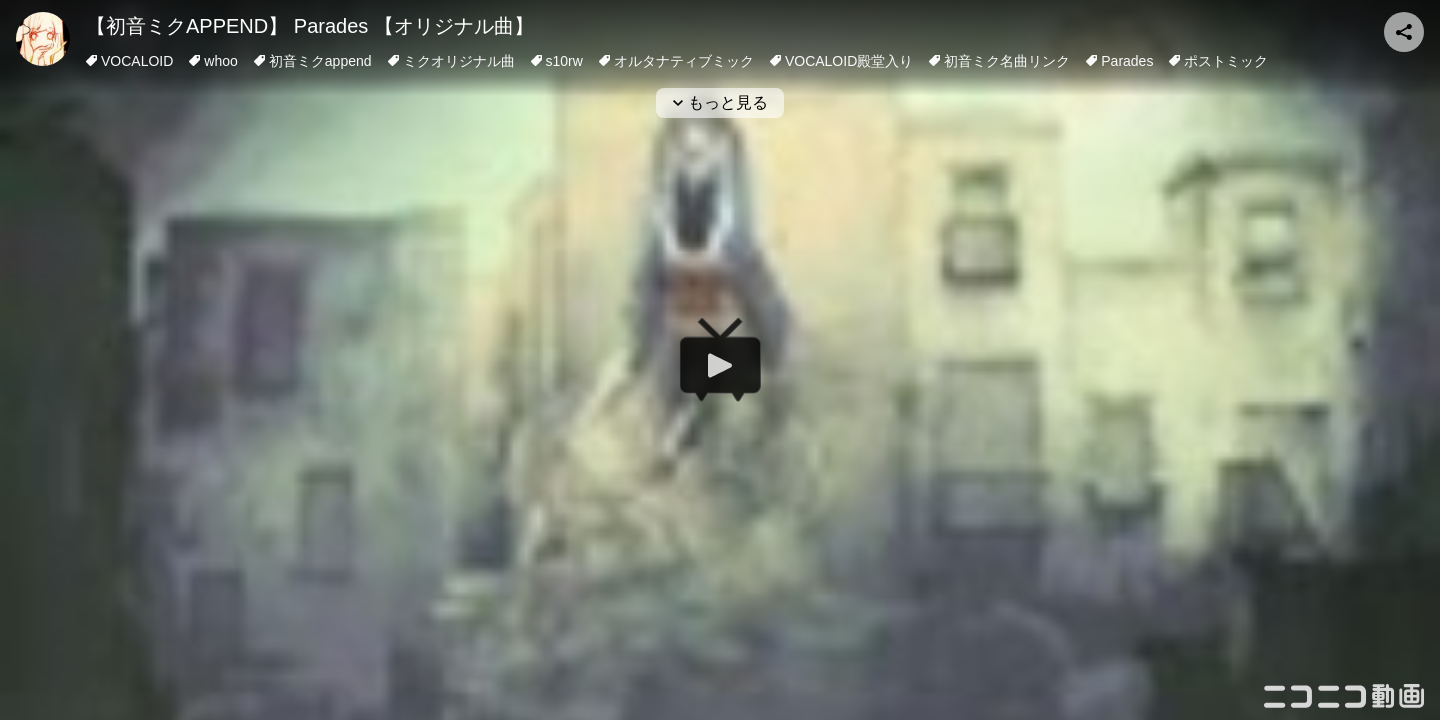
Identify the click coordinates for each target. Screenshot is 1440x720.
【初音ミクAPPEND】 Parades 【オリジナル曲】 (310, 26)
